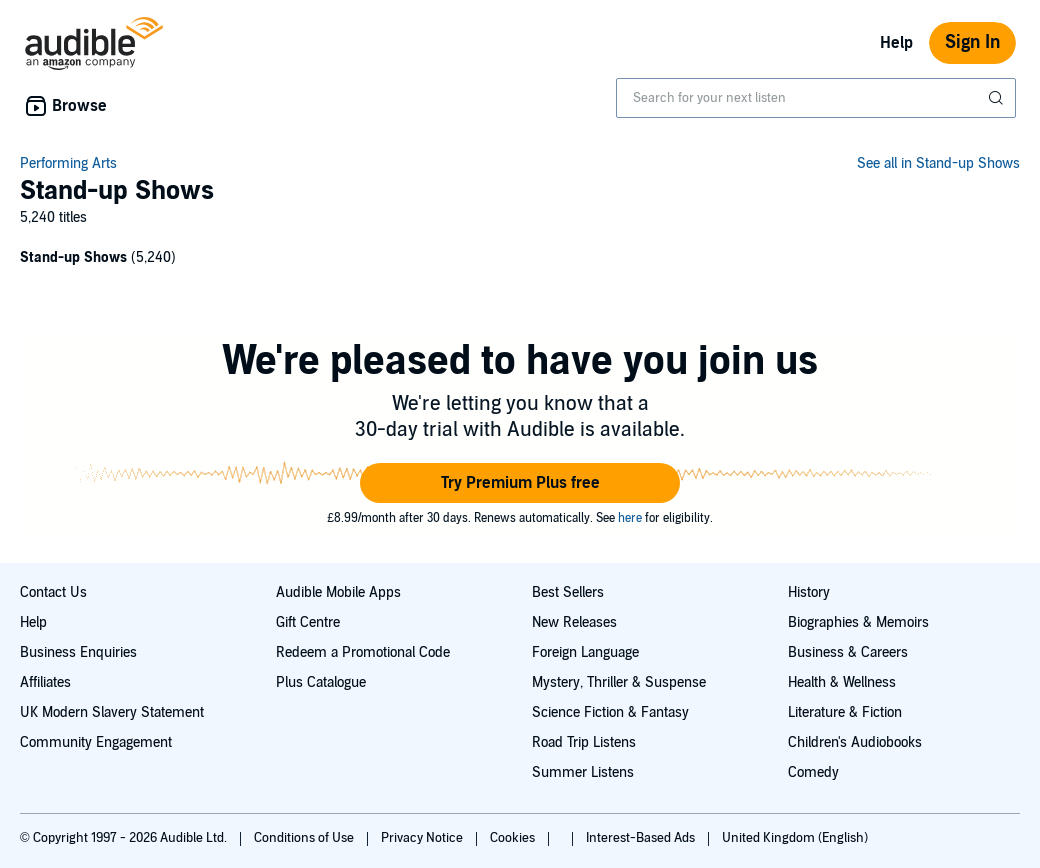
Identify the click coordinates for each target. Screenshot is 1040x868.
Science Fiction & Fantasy (610, 712)
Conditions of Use (305, 838)
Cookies (514, 838)
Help (896, 43)
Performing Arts (68, 163)
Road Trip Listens (584, 742)
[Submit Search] (998, 98)
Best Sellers (568, 592)
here (630, 518)
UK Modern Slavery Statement (112, 712)
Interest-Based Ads (642, 838)
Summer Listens (583, 772)
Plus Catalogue (321, 682)
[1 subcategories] (520, 260)
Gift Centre (308, 622)
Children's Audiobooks (855, 742)
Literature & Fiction (845, 712)
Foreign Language (585, 652)
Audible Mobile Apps (338, 592)
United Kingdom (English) (795, 838)
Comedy (813, 772)
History (809, 592)
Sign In (972, 42)
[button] (520, 483)
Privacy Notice (423, 838)
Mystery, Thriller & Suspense (619, 682)
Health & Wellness (842, 682)
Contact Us (53, 592)
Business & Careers (848, 652)
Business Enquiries (78, 652)
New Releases (574, 622)
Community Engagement (96, 742)
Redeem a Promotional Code (363, 652)
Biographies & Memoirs (858, 622)
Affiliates (45, 682)
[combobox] (816, 98)
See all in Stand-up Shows (938, 163)
